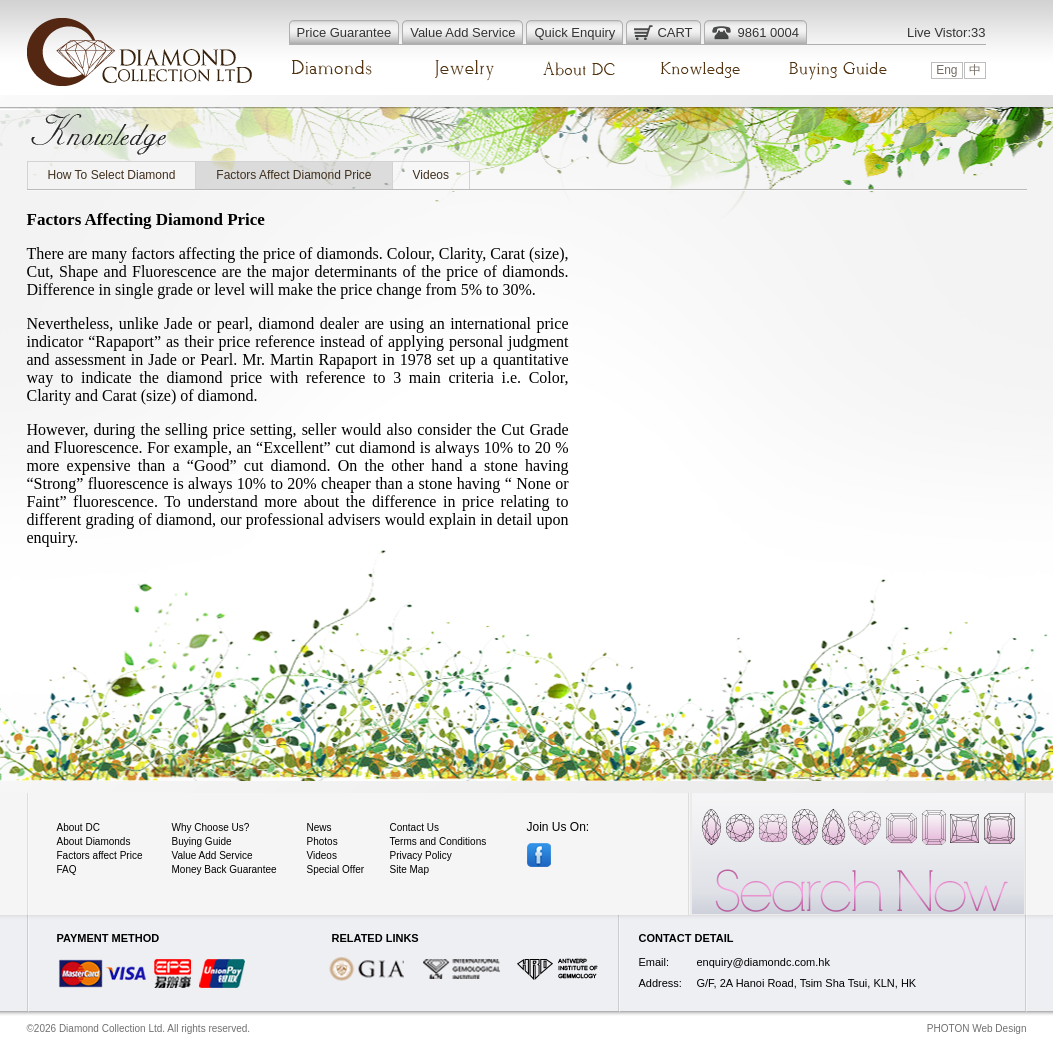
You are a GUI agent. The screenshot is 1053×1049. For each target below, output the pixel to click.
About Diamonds (94, 841)
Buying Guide (202, 841)
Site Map (409, 869)
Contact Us (414, 827)
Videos (431, 175)
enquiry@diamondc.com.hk (763, 962)
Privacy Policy (421, 855)
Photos (322, 841)
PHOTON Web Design (977, 1028)
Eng (946, 70)
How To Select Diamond (112, 175)
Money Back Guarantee (224, 869)
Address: (660, 983)
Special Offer (336, 869)
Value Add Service (212, 855)
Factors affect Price (100, 855)
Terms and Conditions (438, 841)
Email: (654, 962)
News (319, 827)
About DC (78, 827)
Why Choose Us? (211, 827)
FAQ (67, 869)
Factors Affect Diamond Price (293, 175)
